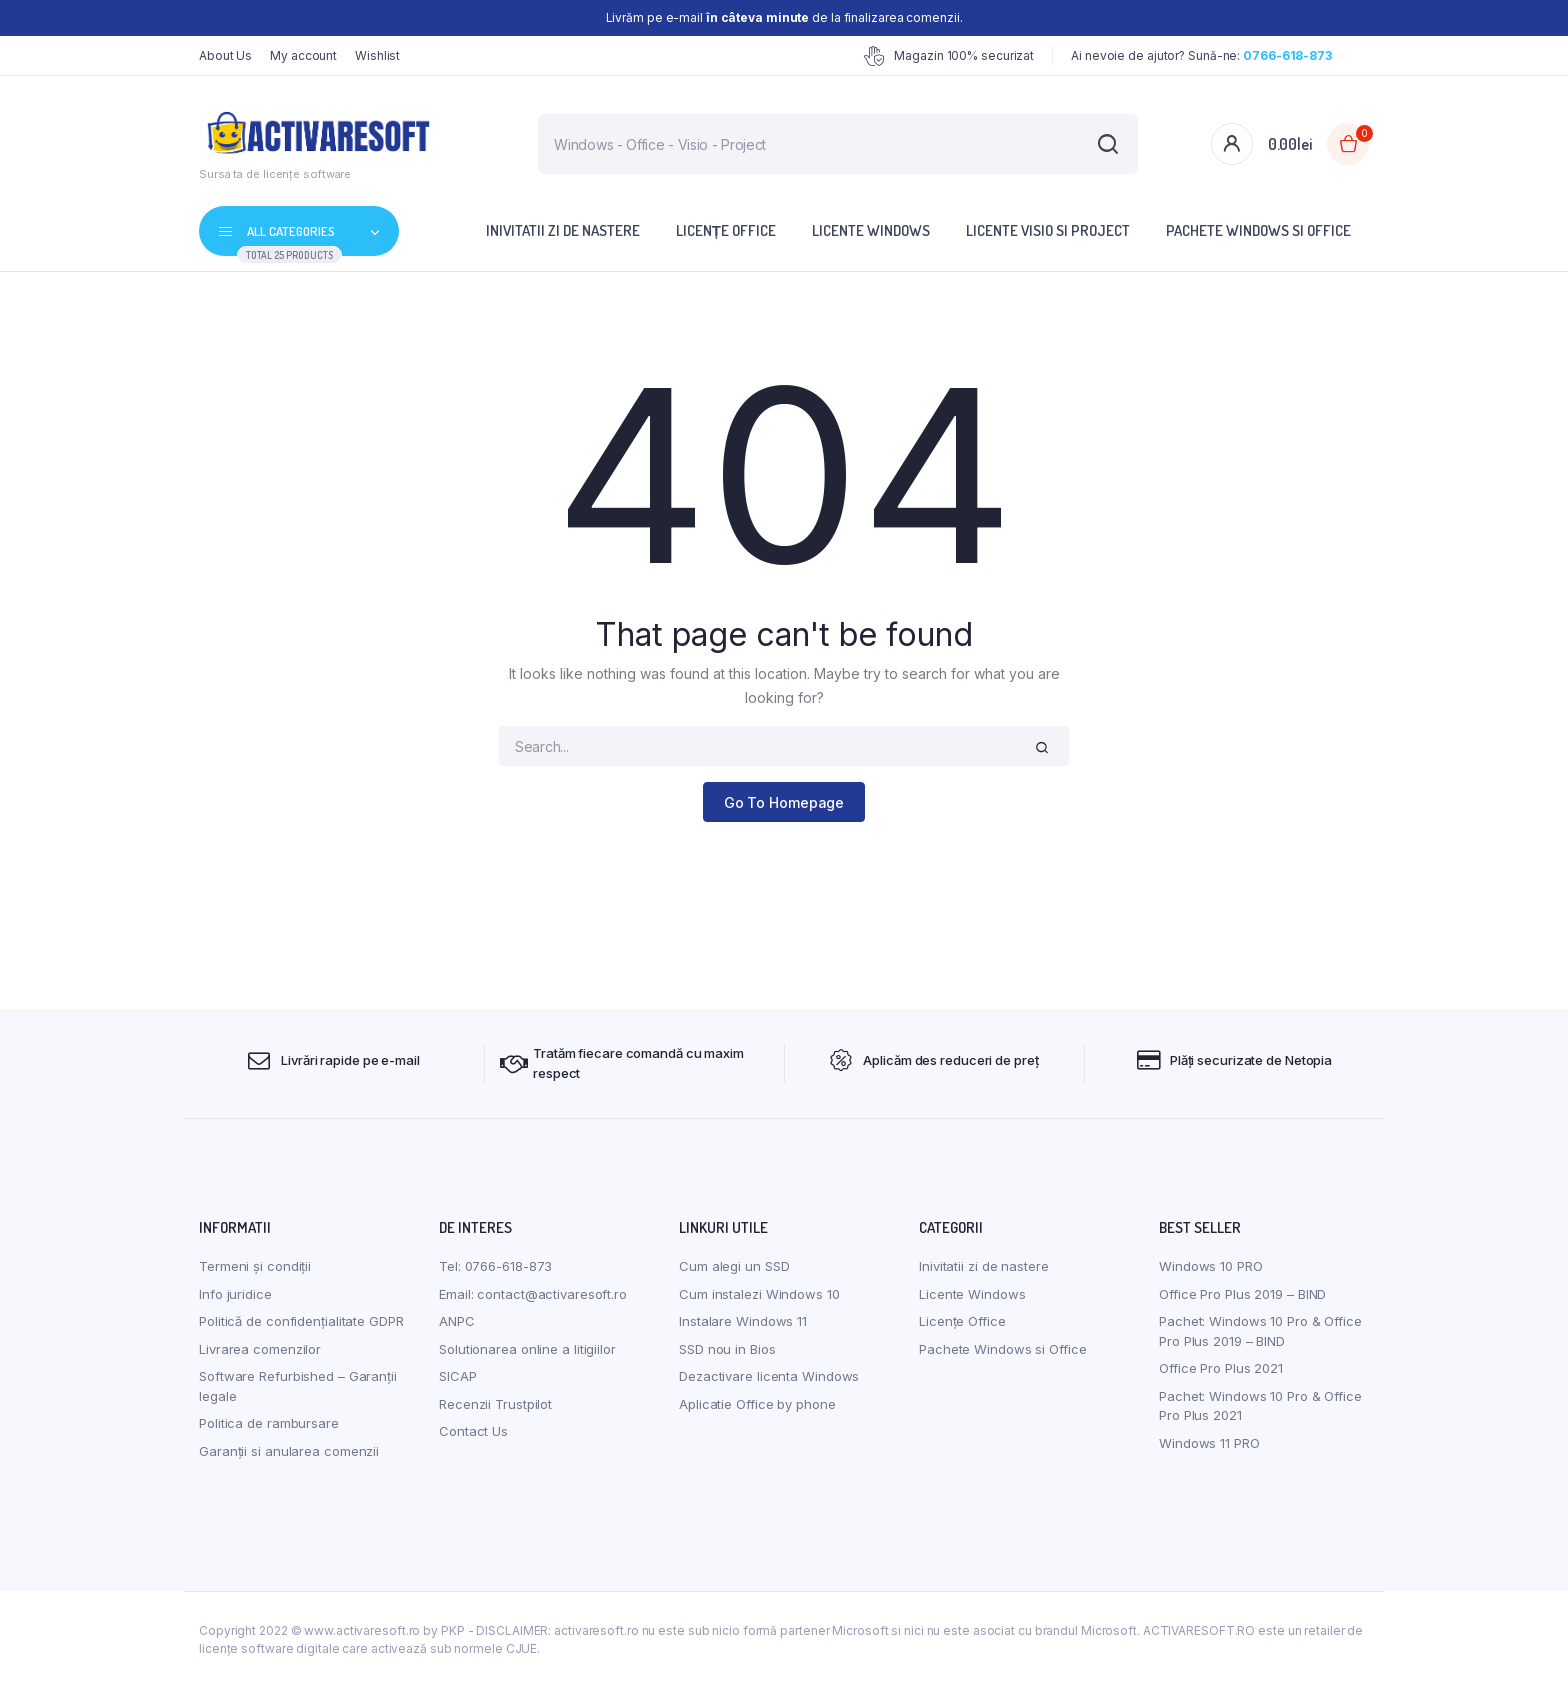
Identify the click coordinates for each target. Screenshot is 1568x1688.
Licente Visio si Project (1048, 230)
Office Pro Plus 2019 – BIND (1242, 1294)
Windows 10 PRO (1211, 1266)
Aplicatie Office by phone (757, 1404)
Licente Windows (871, 230)
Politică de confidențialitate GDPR (301, 1321)
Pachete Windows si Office (1258, 230)
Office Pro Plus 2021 (1221, 1368)
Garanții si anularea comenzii (289, 1451)
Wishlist (377, 55)
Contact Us (473, 1431)
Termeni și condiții (255, 1266)
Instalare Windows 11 (743, 1321)
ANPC (457, 1321)
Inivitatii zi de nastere (563, 230)
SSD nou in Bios (727, 1349)
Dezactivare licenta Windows (769, 1376)
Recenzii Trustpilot (495, 1404)
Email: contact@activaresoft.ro (533, 1294)
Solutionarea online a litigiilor (527, 1349)
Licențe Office (726, 230)
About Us (225, 55)
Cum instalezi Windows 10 (759, 1294)
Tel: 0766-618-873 (495, 1266)
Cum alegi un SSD (734, 1266)
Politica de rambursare (269, 1423)
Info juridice (235, 1294)
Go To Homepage (784, 802)
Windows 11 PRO (1209, 1443)
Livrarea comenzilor (260, 1349)
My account (303, 55)
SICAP (458, 1376)
